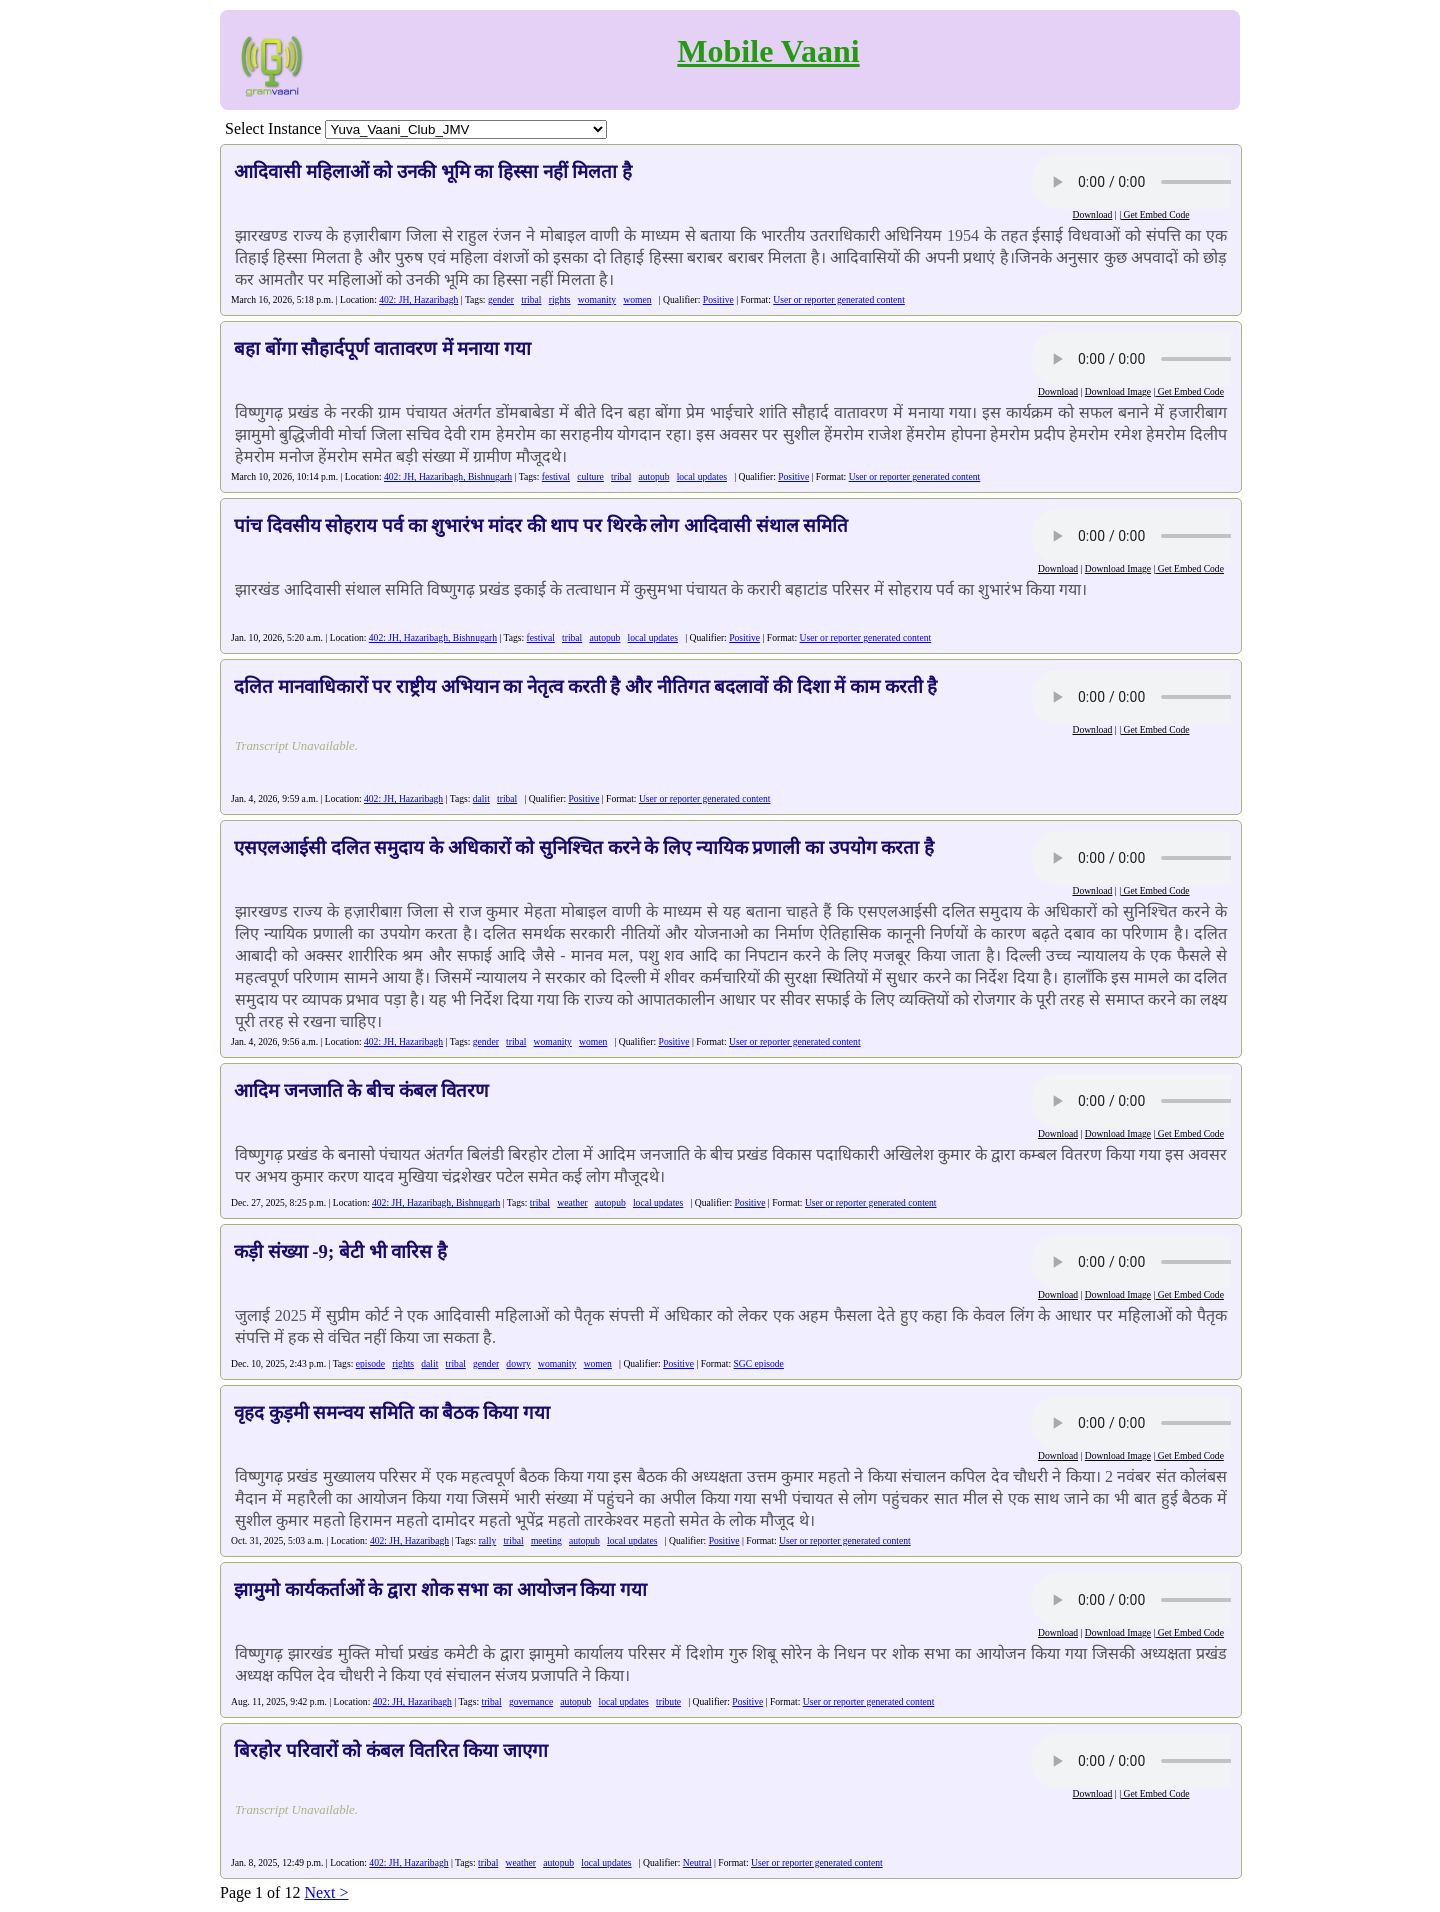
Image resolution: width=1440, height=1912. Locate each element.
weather (572, 1202)
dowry (518, 1363)
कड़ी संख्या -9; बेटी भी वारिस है (340, 1251)
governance (531, 1701)
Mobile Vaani (768, 51)
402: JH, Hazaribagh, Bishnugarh (448, 476)
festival (556, 476)
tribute (668, 1701)
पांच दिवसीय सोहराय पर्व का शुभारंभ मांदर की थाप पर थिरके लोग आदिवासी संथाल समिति (541, 525)
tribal (531, 299)
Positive (718, 299)
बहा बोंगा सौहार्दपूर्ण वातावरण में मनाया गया (382, 348)
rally (488, 1540)
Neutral (697, 1862)
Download (1092, 214)
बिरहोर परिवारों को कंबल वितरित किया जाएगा (391, 1750)
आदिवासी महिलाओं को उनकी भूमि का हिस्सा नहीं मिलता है (433, 171)
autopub (654, 476)
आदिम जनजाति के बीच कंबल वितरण (361, 1090)
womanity (597, 299)
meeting (546, 1540)
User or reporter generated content (839, 299)
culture (590, 476)
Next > (326, 1892)
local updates (702, 476)
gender (501, 299)
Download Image (1118, 391)
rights (560, 299)
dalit (481, 798)
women (637, 299)
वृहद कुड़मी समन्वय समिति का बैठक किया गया (392, 1412)
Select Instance (273, 128)
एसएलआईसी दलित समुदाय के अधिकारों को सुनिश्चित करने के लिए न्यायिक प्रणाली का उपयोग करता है (584, 847)
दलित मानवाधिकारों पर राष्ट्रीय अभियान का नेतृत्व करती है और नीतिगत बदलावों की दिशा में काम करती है (586, 686)
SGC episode (759, 1363)
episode (370, 1363)
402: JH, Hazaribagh (418, 299)
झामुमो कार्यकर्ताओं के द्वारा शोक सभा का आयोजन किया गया (440, 1589)
